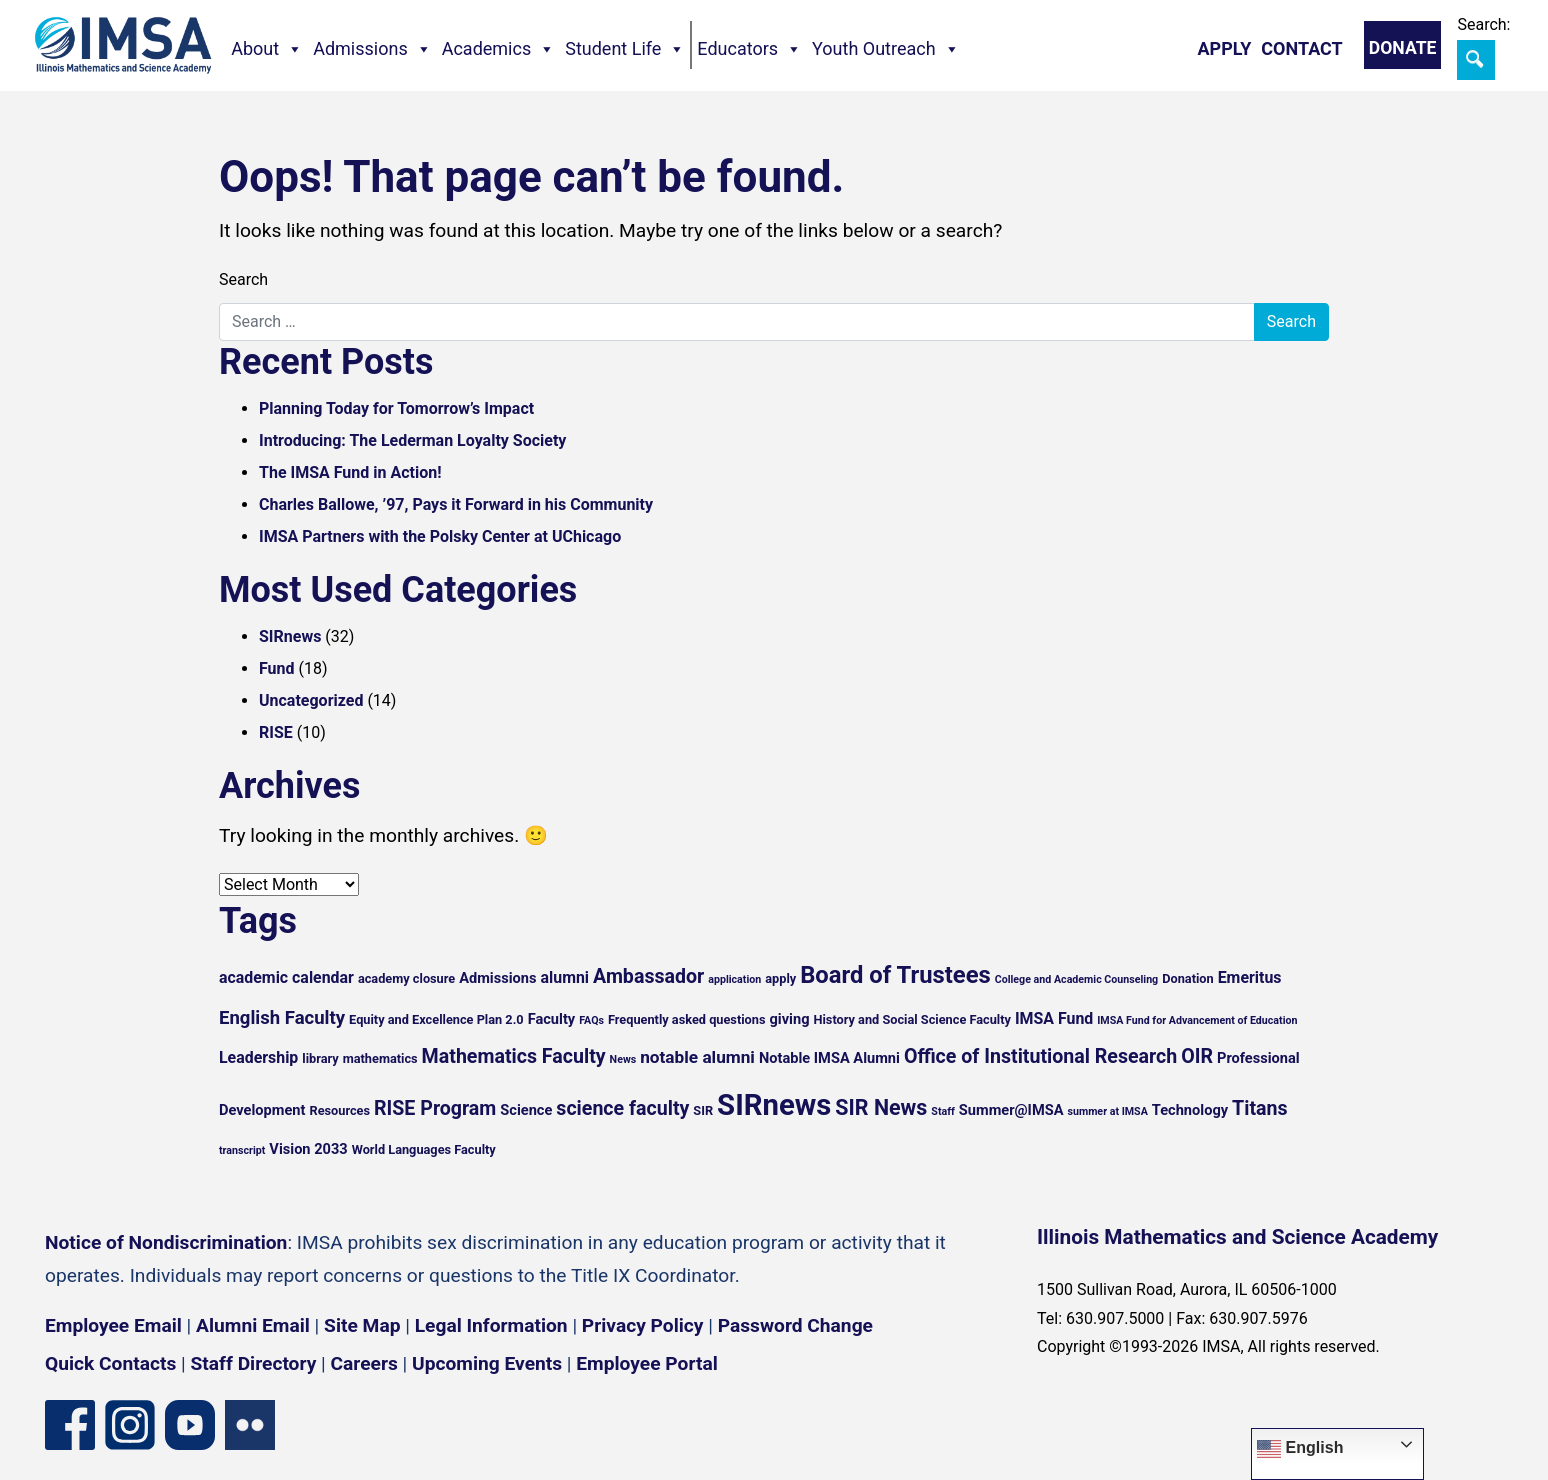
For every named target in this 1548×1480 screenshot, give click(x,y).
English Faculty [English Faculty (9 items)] (282, 1018)
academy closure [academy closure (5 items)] (406, 978)
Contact (1301, 48)
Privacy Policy (643, 1325)
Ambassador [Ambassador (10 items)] (648, 976)
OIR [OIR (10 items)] (1197, 1056)
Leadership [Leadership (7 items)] (258, 1057)
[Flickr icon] (250, 1423)
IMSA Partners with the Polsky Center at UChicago (440, 536)
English (1300, 1449)
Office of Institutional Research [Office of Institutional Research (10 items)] (1040, 1056)
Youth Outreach (886, 49)
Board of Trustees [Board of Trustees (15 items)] (895, 975)
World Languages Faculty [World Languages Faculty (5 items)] (424, 1149)
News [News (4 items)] (623, 1059)
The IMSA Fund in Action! (350, 472)
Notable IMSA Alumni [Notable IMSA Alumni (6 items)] (829, 1058)
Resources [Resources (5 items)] (339, 1110)
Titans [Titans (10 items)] (1260, 1108)
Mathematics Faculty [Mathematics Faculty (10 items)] (514, 1056)
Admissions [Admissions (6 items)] (497, 978)
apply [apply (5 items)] (780, 978)
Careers (364, 1363)
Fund (277, 668)
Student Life (625, 49)
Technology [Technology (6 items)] (1190, 1110)
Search (243, 279)
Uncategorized (311, 700)
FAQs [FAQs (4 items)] (591, 1020)
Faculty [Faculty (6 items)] (552, 1019)
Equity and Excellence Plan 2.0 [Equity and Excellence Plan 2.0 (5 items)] (436, 1019)
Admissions (372, 49)
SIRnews (290, 636)
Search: (1483, 24)
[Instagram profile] (130, 1423)
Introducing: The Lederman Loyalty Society (412, 440)
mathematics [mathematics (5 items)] (380, 1058)
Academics (499, 49)
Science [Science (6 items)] (526, 1110)
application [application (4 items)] (734, 979)
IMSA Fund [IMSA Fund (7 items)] (1054, 1018)
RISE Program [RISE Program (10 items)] (435, 1108)
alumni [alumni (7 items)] (565, 977)
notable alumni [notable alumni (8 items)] (697, 1057)
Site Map (362, 1325)
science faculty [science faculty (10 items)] (622, 1108)
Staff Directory (254, 1363)
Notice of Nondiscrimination (166, 1242)
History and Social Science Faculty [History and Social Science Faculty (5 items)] (911, 1019)
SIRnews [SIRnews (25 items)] (774, 1105)
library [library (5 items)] (320, 1058)
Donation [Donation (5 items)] (1188, 978)
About (267, 49)
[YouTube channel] (190, 1423)
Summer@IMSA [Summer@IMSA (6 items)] (1011, 1110)
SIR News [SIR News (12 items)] (881, 1107)
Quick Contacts (110, 1363)
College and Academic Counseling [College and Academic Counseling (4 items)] (1076, 979)
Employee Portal (646, 1363)
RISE (276, 732)
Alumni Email (253, 1325)
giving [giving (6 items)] (789, 1019)
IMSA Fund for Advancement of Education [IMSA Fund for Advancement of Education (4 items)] (1197, 1020)
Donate (1403, 48)
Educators (749, 49)
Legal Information (491, 1325)
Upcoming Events (487, 1363)
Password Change (795, 1325)
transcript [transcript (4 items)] (242, 1150)
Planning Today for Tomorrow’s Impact (396, 408)
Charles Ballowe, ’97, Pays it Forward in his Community (456, 504)
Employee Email (113, 1325)
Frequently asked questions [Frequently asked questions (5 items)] (687, 1019)
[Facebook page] (70, 1423)
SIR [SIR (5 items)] (703, 1110)
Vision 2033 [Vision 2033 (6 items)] (308, 1149)
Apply (1224, 48)
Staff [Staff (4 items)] (943, 1111)
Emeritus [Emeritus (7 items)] (1250, 977)
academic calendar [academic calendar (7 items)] (286, 977)
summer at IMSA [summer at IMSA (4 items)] (1107, 1111)
